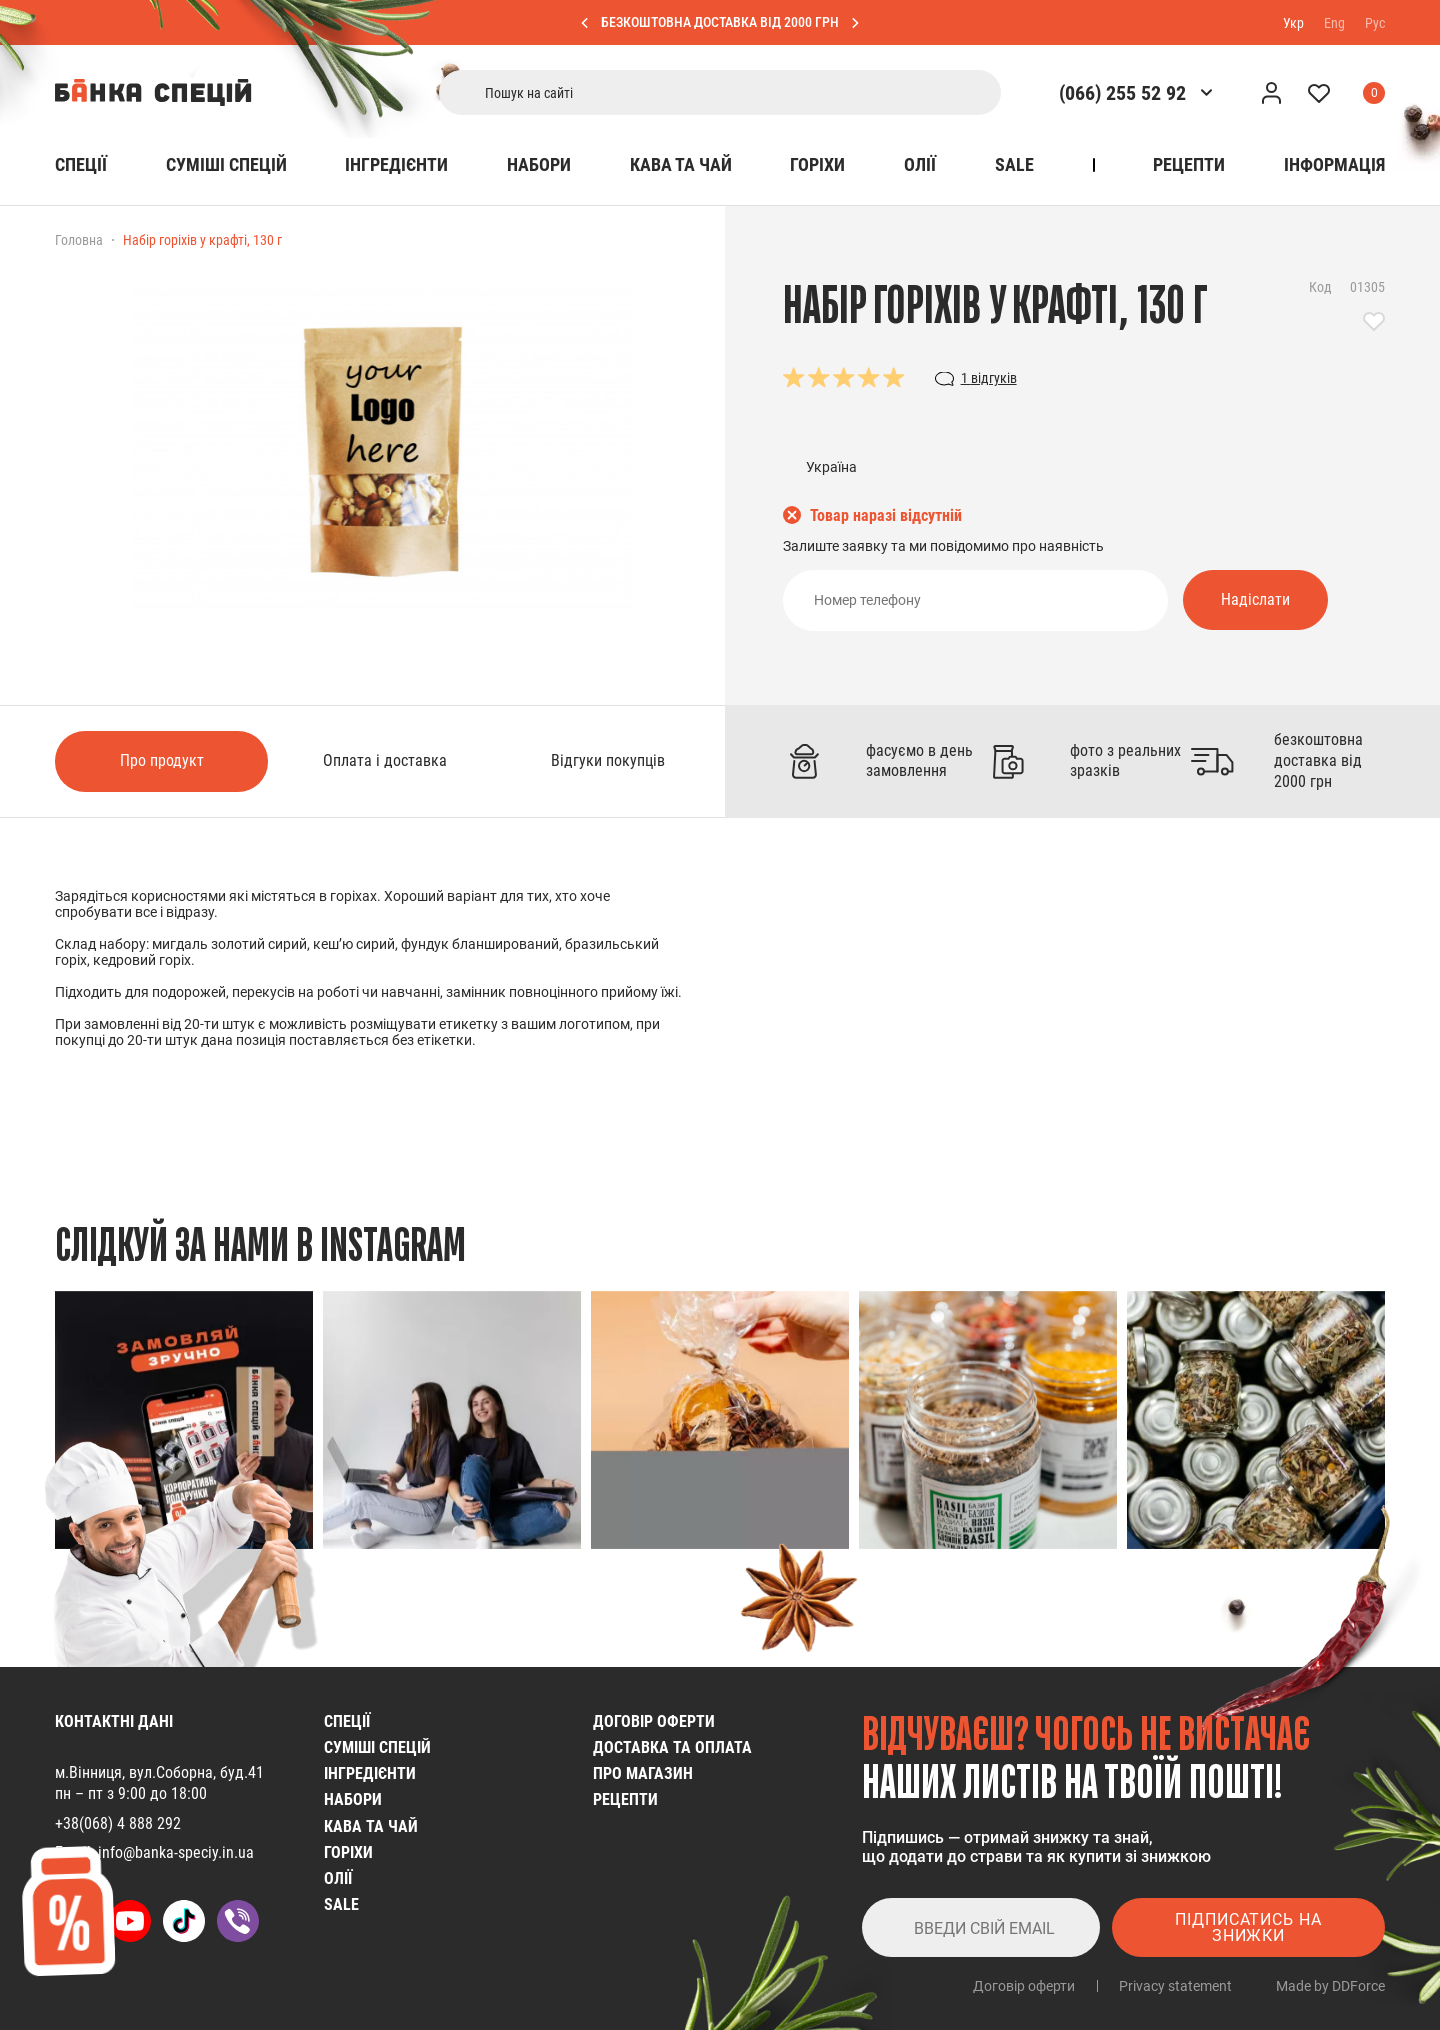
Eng (1334, 22)
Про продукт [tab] (162, 760)
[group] (184, 1420)
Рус (1375, 22)
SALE (1014, 164)
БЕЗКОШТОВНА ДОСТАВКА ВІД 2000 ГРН (720, 22)
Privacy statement (1175, 1986)
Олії (920, 164)
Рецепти (1189, 164)
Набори (539, 164)
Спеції (81, 164)
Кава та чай (681, 164)
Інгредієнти (396, 164)
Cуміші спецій (226, 164)
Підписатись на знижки (1248, 1927)
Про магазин (643, 1773)
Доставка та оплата (672, 1747)
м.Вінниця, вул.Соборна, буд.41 (159, 1772)
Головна (79, 240)
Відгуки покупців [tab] (608, 760)
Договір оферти (654, 1721)
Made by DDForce (1330, 1986)
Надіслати (1255, 599)
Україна (831, 467)
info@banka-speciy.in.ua (176, 1852)
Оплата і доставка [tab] (385, 760)
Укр (1293, 22)
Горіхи (817, 164)
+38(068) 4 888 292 (118, 1823)
